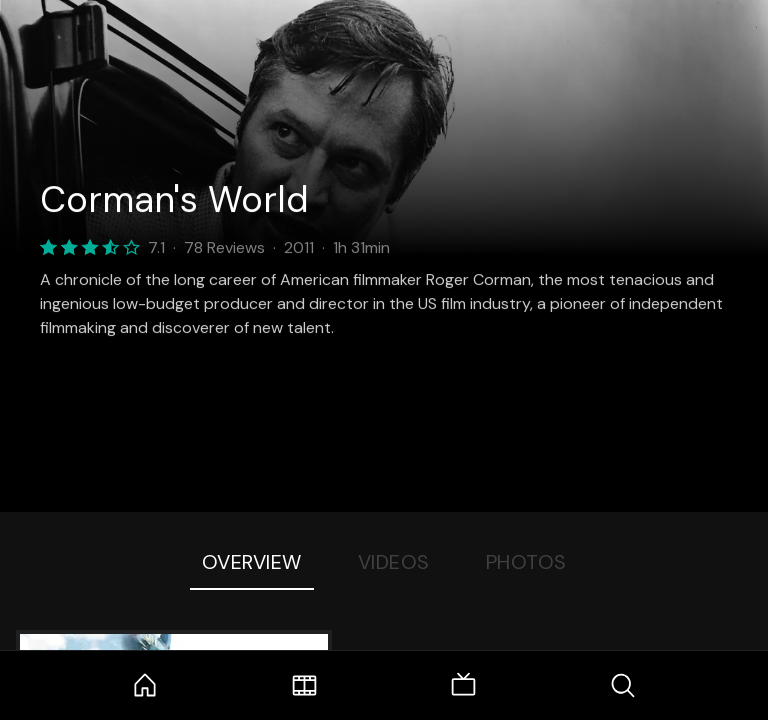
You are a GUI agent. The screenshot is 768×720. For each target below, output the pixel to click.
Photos (526, 562)
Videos (394, 562)
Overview (252, 562)
